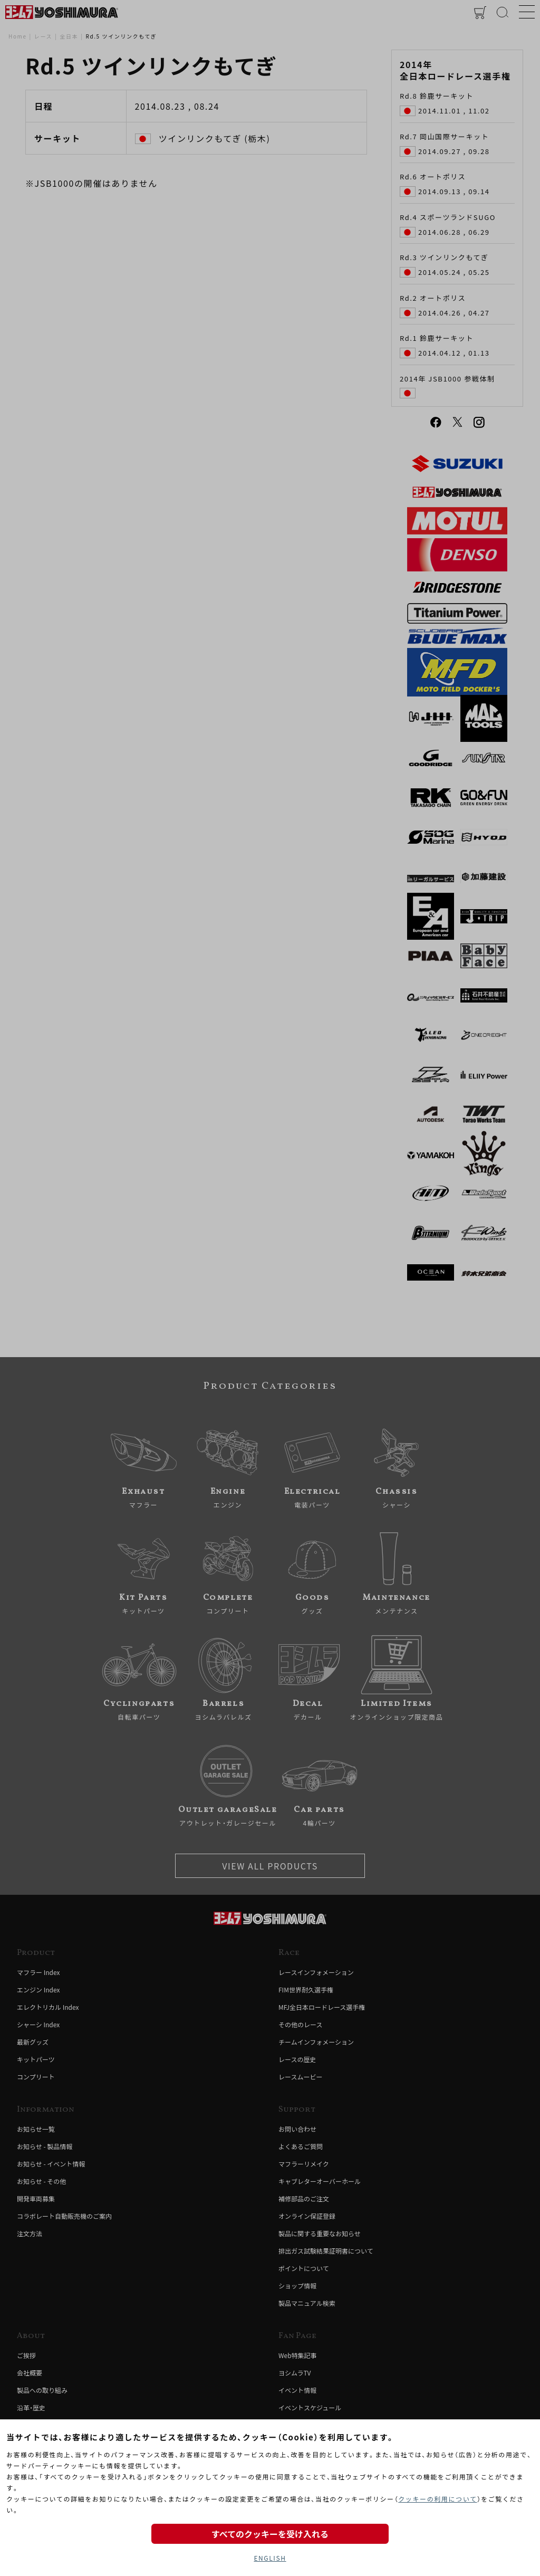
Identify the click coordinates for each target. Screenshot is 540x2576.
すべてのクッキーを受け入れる (270, 2533)
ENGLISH (270, 2557)
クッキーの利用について (437, 2498)
